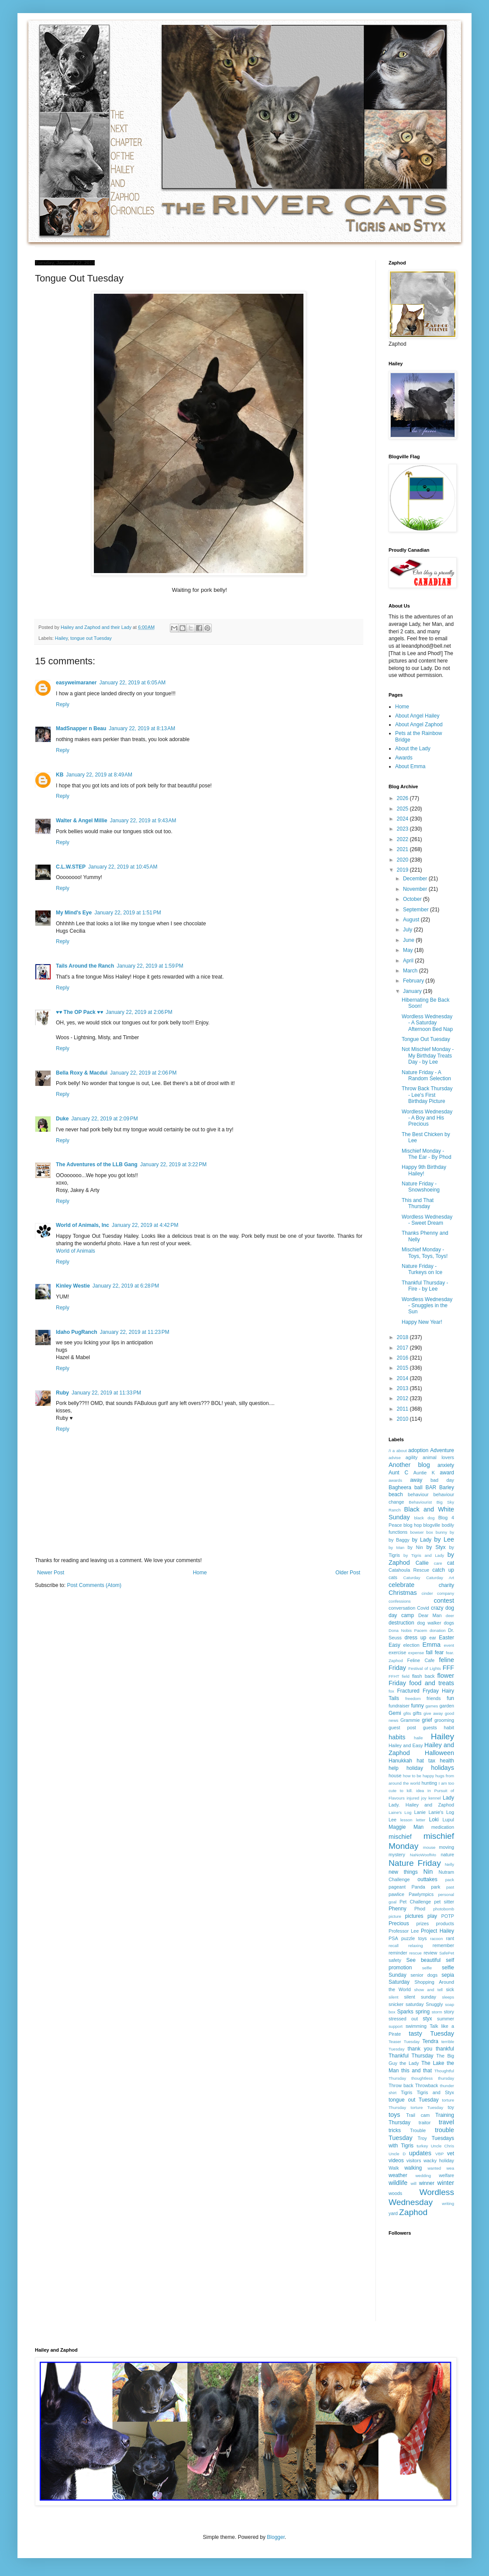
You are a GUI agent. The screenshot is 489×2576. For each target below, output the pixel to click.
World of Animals (75, 1251)
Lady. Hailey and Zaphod (421, 1804)
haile (418, 1737)
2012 (403, 1398)
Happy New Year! (422, 1322)
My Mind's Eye (74, 913)
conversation (402, 1608)
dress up (416, 1638)
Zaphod (413, 2212)
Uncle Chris (442, 2145)
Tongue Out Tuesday (426, 1039)
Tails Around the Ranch (85, 966)
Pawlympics (421, 1894)
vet (450, 2153)
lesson (406, 1819)
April (409, 961)
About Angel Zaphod (419, 724)
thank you (420, 2049)
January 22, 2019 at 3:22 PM (173, 1164)
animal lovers (438, 1457)
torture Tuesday (427, 2107)
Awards (404, 758)
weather (398, 2175)
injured (412, 1798)
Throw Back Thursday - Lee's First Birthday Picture (427, 1094)
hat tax (426, 1761)
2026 (403, 798)
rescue (415, 1953)
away (416, 1480)
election (411, 1645)
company (445, 1593)
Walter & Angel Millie (81, 820)
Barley (446, 1487)
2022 (403, 839)
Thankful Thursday (411, 2056)
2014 (403, 1378)
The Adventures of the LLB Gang (97, 1164)
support (396, 2026)
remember (443, 1945)
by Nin (415, 1547)
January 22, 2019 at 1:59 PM (150, 966)
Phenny (397, 1909)
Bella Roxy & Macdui (81, 1073)
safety (395, 1960)
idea (420, 1790)
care (438, 1563)
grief (427, 1720)
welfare (446, 2175)
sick (450, 1989)
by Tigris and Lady (423, 1555)
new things (403, 1872)
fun (450, 1698)
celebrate (401, 1584)
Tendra (430, 2041)
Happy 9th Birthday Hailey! (424, 1170)
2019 (403, 870)
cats (393, 1577)
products (445, 1923)
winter (445, 2182)
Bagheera (400, 1487)
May (408, 950)
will (413, 2183)
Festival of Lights (424, 1668)
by (452, 1532)
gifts (417, 1713)
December (416, 879)
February (414, 981)
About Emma (410, 766)
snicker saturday (406, 2004)
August (412, 920)
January (413, 991)
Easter (446, 1638)
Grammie (410, 1720)
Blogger (276, 2537)
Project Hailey (437, 1931)
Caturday (411, 1577)
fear (439, 1652)
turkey (422, 2145)
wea (450, 2168)
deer (450, 1615)
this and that (416, 2071)
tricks (395, 2130)
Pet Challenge (415, 1901)
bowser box (421, 1532)
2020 (403, 860)
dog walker (429, 1622)
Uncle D (397, 2153)
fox (391, 1691)
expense (416, 1652)
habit (449, 1727)
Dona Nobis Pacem (408, 1630)
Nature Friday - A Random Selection (426, 1075)
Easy (394, 1645)
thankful (445, 2049)
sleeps (448, 1997)
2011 (403, 1409)
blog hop (412, 1525)
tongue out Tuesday (91, 638)
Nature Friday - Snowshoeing (421, 1187)
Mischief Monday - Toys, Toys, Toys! (425, 1253)
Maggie (397, 1827)
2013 (403, 1388)
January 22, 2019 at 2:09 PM (104, 1119)
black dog (424, 1517)
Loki (434, 1820)
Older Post (347, 1573)
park (435, 1886)
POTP (447, 1916)
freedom (412, 1698)
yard (393, 2213)
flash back (423, 1676)
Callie (422, 1563)
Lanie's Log (441, 1812)
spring (422, 2012)
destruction (401, 1623)
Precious (399, 1923)
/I (390, 1450)
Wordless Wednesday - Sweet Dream (427, 1220)
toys (394, 2114)
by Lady (421, 1540)
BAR (430, 1487)
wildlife (398, 2182)
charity (446, 1585)
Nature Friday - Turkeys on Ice (422, 1269)
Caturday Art (440, 1577)
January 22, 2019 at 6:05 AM (132, 683)
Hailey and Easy (406, 1745)
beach (396, 1494)
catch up (443, 1570)
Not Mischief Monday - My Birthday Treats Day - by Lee (428, 1055)
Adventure (442, 1450)
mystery (397, 1854)
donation (438, 1630)
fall (429, 1652)
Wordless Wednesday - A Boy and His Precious (427, 1118)
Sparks (405, 2012)
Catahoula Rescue (409, 1570)
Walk (394, 2168)
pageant (397, 1886)
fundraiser (399, 1705)
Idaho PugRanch (76, 1332)
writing (448, 2203)
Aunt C (398, 1473)
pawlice (396, 1894)
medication (442, 1827)
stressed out (403, 2018)
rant (450, 1938)
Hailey (61, 638)
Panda (418, 1886)
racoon (436, 1938)
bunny (441, 1532)
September (416, 910)
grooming (444, 1720)
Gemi (395, 1713)
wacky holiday (439, 2160)
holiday (414, 1768)
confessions (400, 1601)
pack (449, 1879)
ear (432, 1637)
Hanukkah (400, 1761)
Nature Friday (415, 1863)
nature (447, 1854)
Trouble (418, 2130)
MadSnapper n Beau (81, 728)
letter (420, 1819)
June (409, 940)
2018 (403, 1337)
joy (424, 1798)
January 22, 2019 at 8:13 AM (142, 728)
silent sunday (420, 1996)
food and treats (431, 1683)
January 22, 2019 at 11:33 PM (106, 1393)
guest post (402, 1727)
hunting (429, 1783)
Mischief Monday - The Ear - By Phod (426, 1154)
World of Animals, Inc (82, 1225)
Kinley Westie (73, 1286)
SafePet (446, 1953)
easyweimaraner (76, 683)
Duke (62, 1119)
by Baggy (399, 1539)
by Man (396, 1547)
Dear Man (430, 1615)
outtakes (427, 1879)
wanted (434, 2168)
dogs (449, 1622)
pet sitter (444, 1901)
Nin (428, 1871)
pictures (414, 1916)
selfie (427, 1967)
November (416, 889)
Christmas (403, 1592)
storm (437, 2011)
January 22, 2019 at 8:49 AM (99, 775)
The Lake (432, 2063)
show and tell (428, 1989)
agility (412, 1457)
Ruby (62, 1393)
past (450, 1887)
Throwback (426, 2085)
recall (394, 1945)
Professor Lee (404, 1931)
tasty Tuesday (431, 2033)
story (449, 2011)
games (432, 1706)
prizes (422, 1923)
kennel (434, 1798)
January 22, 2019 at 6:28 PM (126, 1286)
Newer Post (50, 1573)
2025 (403, 809)
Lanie (420, 1812)
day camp (401, 1615)
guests (430, 1727)
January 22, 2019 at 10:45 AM (122, 867)
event (449, 1645)
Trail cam (418, 2115)
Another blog (409, 1464)
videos (396, 2160)
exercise (397, 1652)
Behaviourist (420, 1502)
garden (446, 1705)
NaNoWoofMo (423, 1854)
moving (446, 1847)
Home (200, 1573)
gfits (407, 1713)
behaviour (418, 1494)
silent (393, 1997)
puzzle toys (414, 1938)
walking (413, 2168)
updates (420, 2153)
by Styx (436, 1547)
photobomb (443, 1908)
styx (427, 2019)
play (432, 1916)
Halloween (439, 1752)
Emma (431, 1644)
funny (417, 1706)
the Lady (409, 2063)
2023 (403, 829)
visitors (413, 2160)
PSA (393, 1938)
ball (418, 1487)
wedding (423, 2175)
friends (434, 1698)
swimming (416, 2026)
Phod (419, 1908)
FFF (448, 1667)
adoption (418, 1450)
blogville (431, 1525)
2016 (403, 1358)
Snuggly (434, 2004)
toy (451, 2107)
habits (397, 1737)
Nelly (449, 1864)
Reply (62, 704)
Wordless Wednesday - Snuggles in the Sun (427, 1305)
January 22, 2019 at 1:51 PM (127, 913)
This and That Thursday (418, 1203)
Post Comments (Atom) (94, 1585)
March (411, 971)
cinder (427, 1593)
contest (444, 1600)
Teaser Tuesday (404, 2041)
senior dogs (423, 1975)
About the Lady (412, 748)
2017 (403, 1348)
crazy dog (442, 1608)
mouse (429, 1847)
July (408, 930)
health (447, 1761)
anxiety (445, 1465)
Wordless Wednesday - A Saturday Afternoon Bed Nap (427, 1022)
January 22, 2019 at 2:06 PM (139, 1012)
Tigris (406, 2092)
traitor (425, 2122)
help (394, 1768)
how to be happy (418, 1775)
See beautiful (423, 1960)
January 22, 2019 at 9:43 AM (143, 820)
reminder (398, 1952)
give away (433, 1713)
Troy (422, 2138)
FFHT (394, 1676)
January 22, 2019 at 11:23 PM (134, 1332)
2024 (403, 819)
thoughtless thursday (432, 2078)
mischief (400, 1836)
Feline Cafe (421, 1660)
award (447, 1473)
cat (450, 1563)
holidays (442, 1767)
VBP (439, 2153)
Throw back (401, 2085)
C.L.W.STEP (71, 867)
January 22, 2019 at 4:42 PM (145, 1225)
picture (395, 1916)
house (395, 1775)
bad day (442, 1480)
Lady (448, 1798)
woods (395, 2193)
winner (426, 2183)
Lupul (448, 1819)
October (413, 899)
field (406, 1676)
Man (418, 1827)
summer (445, 2018)
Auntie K (424, 1472)
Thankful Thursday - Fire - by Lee (425, 1286)
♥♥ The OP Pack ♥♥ (79, 1012)
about (401, 1450)
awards (395, 1480)
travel (446, 2122)
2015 (403, 1368)
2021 (403, 849)
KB (59, 775)
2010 (403, 1419)
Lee (392, 1819)
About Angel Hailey (417, 716)
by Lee (444, 1539)
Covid (423, 1608)
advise (395, 1457)
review (430, 1952)
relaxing (415, 1945)
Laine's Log (400, 1812)
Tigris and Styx (435, 2092)
